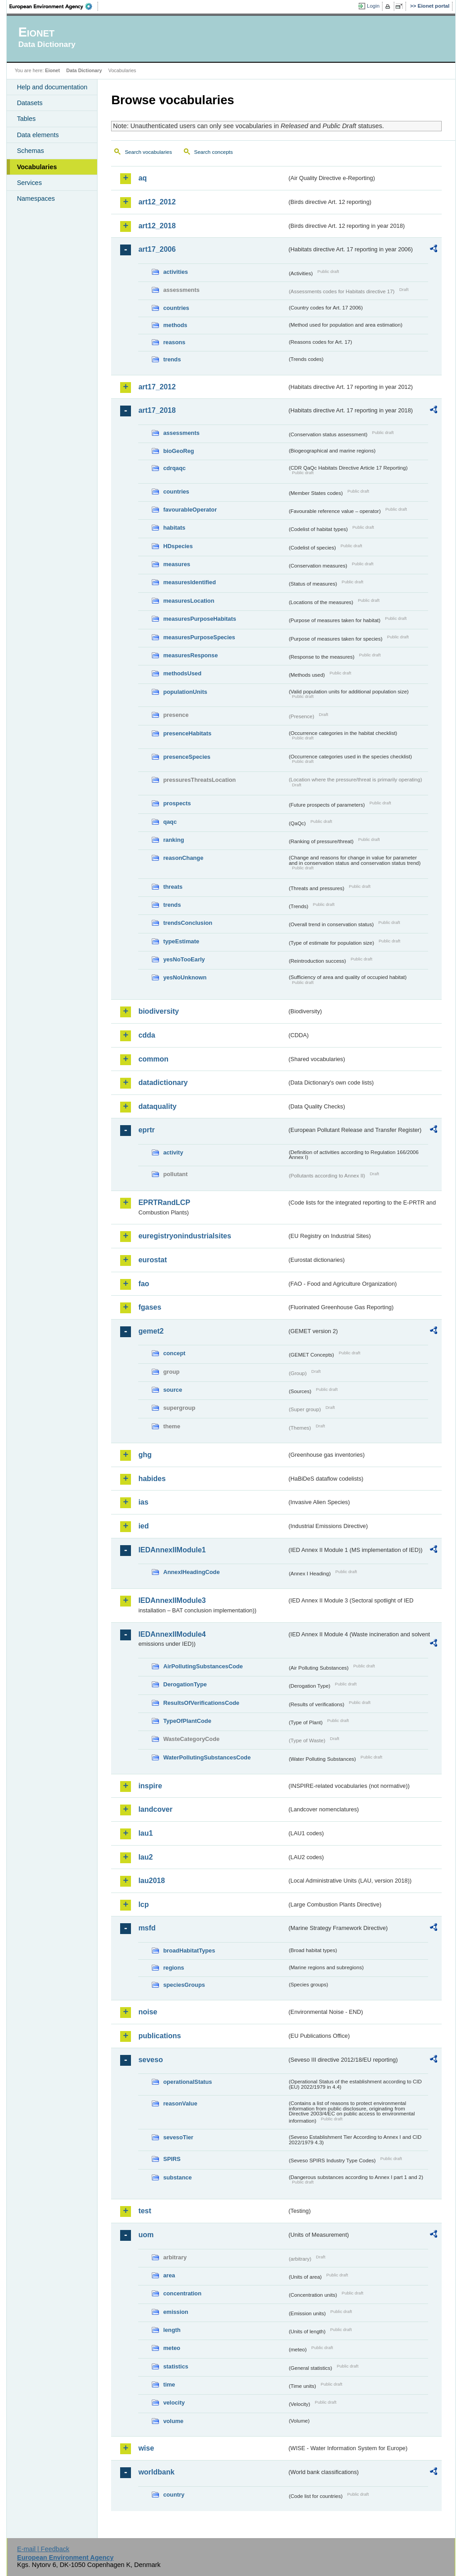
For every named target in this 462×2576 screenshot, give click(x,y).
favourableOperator (190, 509)
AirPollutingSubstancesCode (203, 1666)
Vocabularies (37, 167)
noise (147, 2012)
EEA (53, 6)
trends (172, 359)
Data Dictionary (84, 70)
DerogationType (184, 1684)
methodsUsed (182, 673)
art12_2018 (157, 226)
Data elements (38, 134)
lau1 (145, 1833)
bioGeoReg (178, 451)
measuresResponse (190, 655)
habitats (174, 527)
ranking (173, 839)
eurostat (152, 1260)
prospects (177, 803)
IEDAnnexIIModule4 (171, 1634)
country (173, 2494)
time (169, 2384)
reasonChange (183, 857)
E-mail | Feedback (43, 2549)
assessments (181, 432)
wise (146, 2448)
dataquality (157, 1106)
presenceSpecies (186, 756)
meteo (171, 2348)
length (171, 2330)
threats (172, 886)
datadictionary (162, 1082)
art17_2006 (157, 249)
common (153, 1059)
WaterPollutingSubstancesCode (207, 1757)
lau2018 (151, 1880)
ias (143, 1502)
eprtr (146, 1130)
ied (143, 1526)
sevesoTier (178, 2137)
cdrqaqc (174, 468)
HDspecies (177, 546)
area (169, 2275)
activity (173, 1152)
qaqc (170, 821)
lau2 (145, 1857)
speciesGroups (184, 1984)
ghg (144, 1455)
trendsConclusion (187, 922)
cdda (146, 1035)
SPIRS (171, 2159)
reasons (174, 342)
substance (177, 2177)
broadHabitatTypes (189, 1950)
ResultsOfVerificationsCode (201, 1702)
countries (176, 308)
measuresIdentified (189, 582)
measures (176, 564)
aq (142, 178)
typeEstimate (181, 941)
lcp (143, 1904)
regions (173, 1967)
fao (143, 1284)
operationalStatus (187, 2081)
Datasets (29, 102)
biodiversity (158, 1011)
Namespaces (36, 198)
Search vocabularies (148, 152)
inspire (150, 1786)
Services (29, 182)
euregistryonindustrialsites (184, 1236)
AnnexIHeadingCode (191, 1572)
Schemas (30, 150)
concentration (182, 2293)
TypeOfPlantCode (187, 1720)
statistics (175, 2366)
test (144, 2211)
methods (175, 325)
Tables (26, 118)
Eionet (52, 70)
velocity (174, 2402)
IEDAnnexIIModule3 (171, 1600)
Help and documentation (52, 87)
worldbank (156, 2472)
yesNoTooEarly (184, 959)
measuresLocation (188, 600)
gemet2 (150, 1331)
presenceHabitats (187, 733)
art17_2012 (157, 387)
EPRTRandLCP (164, 1202)
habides (151, 1478)
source (172, 1389)
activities (175, 271)
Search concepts (213, 152)
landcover (155, 1809)
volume (173, 2421)
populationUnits (185, 691)
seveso (150, 2060)
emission (175, 2311)
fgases (149, 1307)
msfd (146, 1928)
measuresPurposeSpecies (199, 637)
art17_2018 (157, 410)
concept (174, 1353)
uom (146, 2235)
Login (373, 6)
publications (159, 2036)
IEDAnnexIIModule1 (171, 1550)
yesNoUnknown (184, 977)
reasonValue (180, 2103)
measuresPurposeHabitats (199, 618)
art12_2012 (157, 202)
